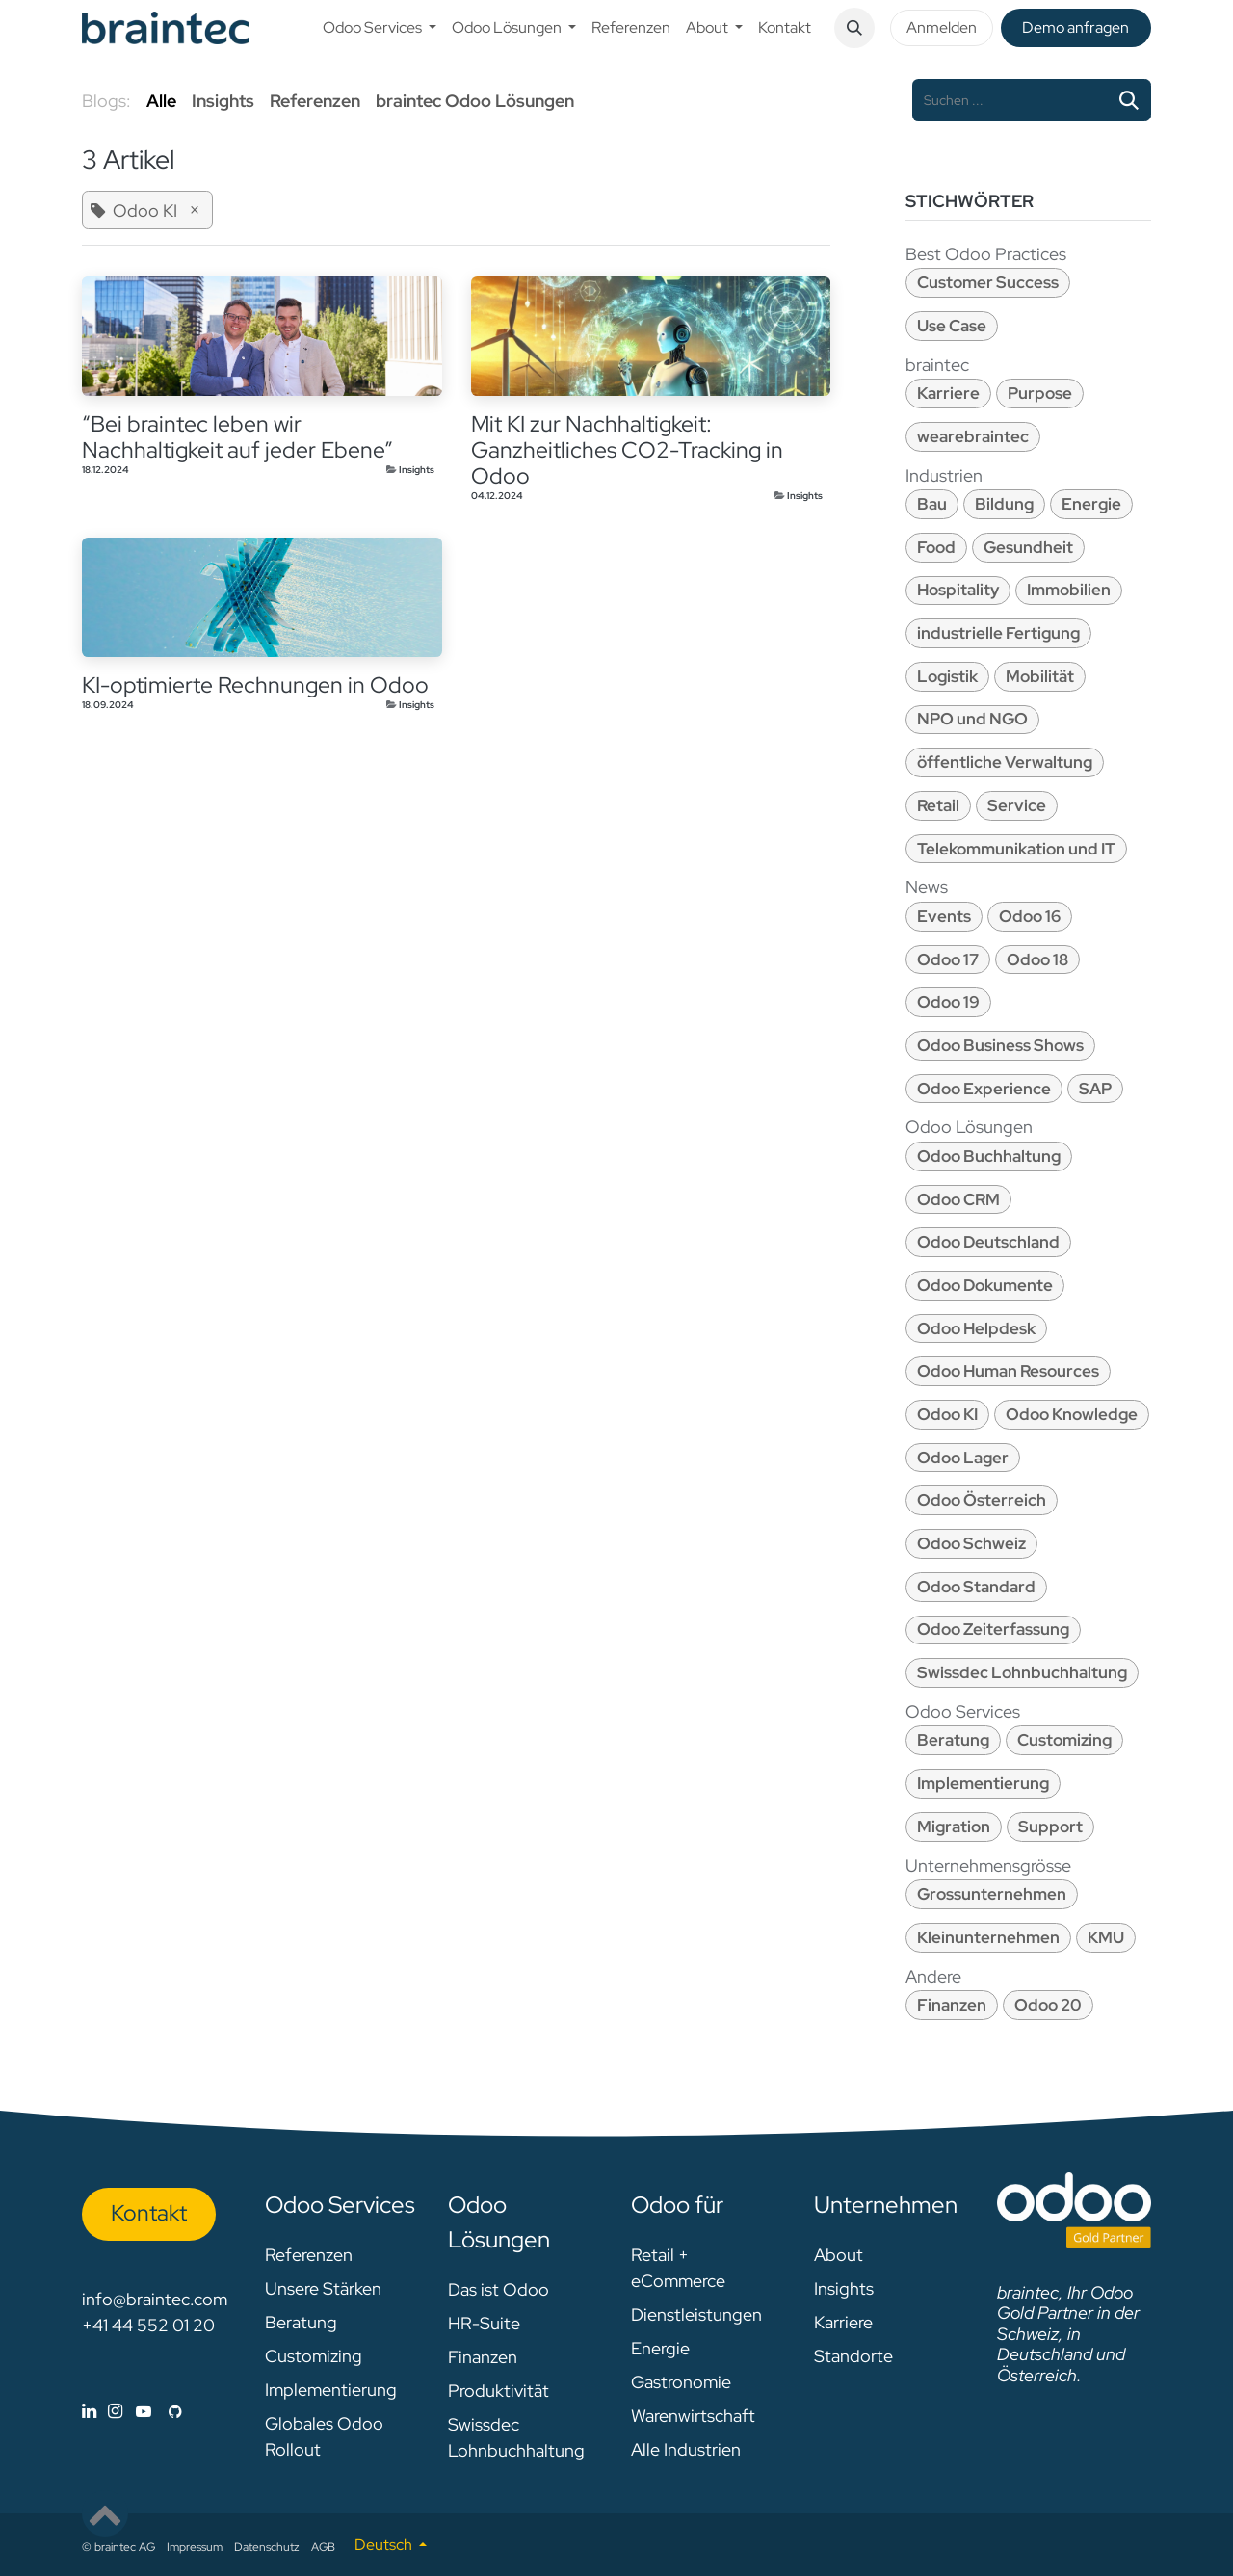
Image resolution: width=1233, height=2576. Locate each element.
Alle (161, 101)
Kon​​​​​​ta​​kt (149, 2212)
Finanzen (482, 2357)
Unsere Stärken (323, 2288)
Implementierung (331, 2390)
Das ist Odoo (498, 2289)
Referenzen (309, 2255)
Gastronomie (681, 2382)
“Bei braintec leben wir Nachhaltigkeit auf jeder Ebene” (237, 437)
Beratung (301, 2322)
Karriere (843, 2322)
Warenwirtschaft (693, 2416)
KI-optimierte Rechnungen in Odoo (255, 685)
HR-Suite (484, 2323)
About (838, 2255)
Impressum (195, 2547)
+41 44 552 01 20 (148, 2325)
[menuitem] (379, 28)
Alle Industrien (686, 2449)
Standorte (853, 2356)
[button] (854, 28)
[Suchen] (1129, 100)
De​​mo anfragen (1075, 27)
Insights (416, 469)
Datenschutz (267, 2547)
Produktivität (498, 2390)
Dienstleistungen (696, 2314)
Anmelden (941, 27)
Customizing (313, 2356)
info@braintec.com (154, 2299)
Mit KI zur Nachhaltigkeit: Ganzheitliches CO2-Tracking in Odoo (627, 450)
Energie (660, 2348)
